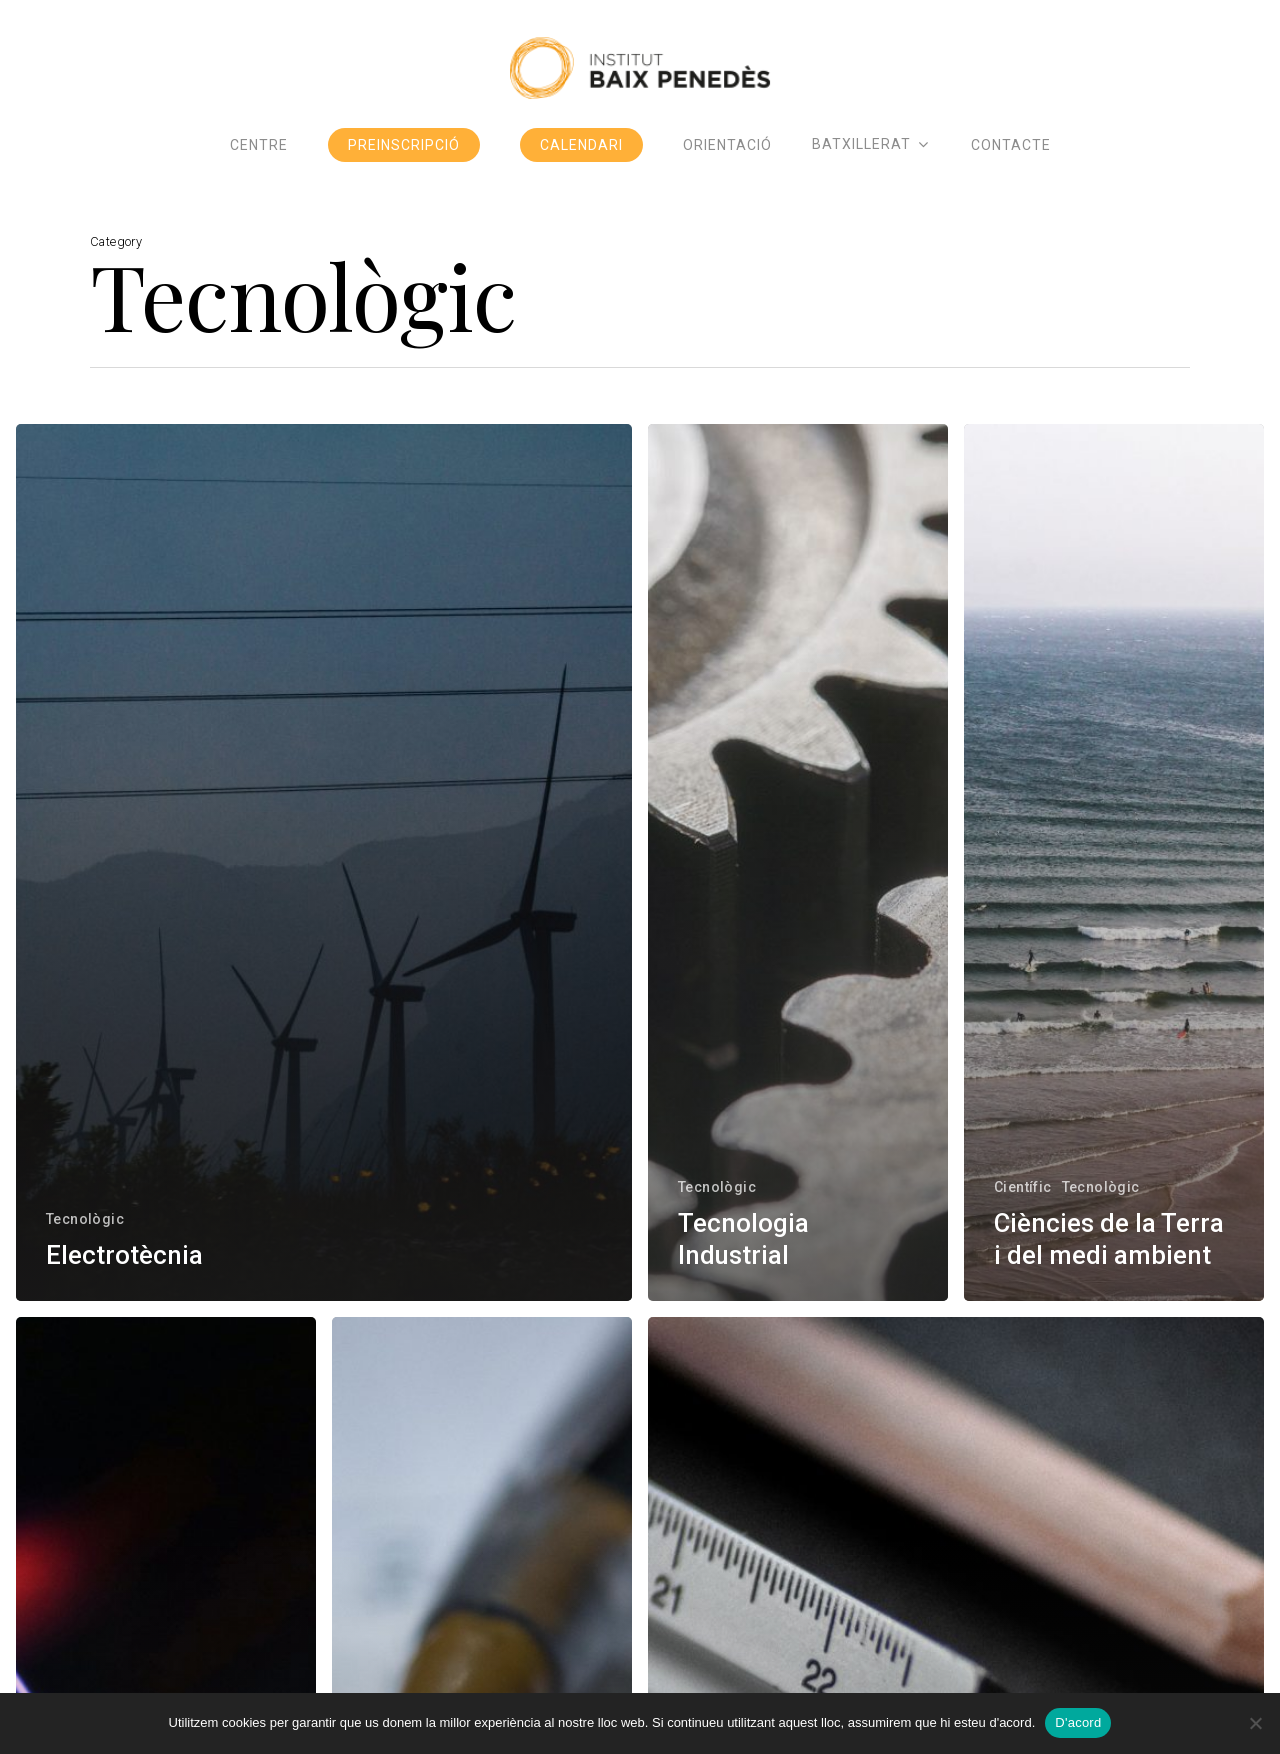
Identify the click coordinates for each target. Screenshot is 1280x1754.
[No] (1255, 1723)
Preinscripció (404, 165)
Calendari (581, 165)
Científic (1023, 1187)
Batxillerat (869, 164)
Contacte (1011, 165)
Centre (259, 165)
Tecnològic (85, 1219)
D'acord (1078, 1722)
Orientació (727, 165)
